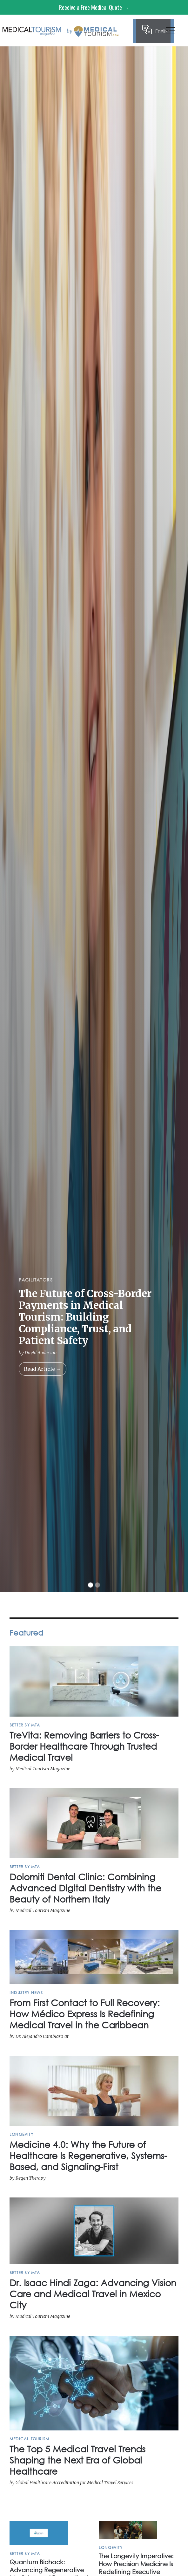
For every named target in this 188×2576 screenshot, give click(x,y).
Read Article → (42, 1369)
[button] (170, 32)
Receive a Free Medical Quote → (94, 7)
